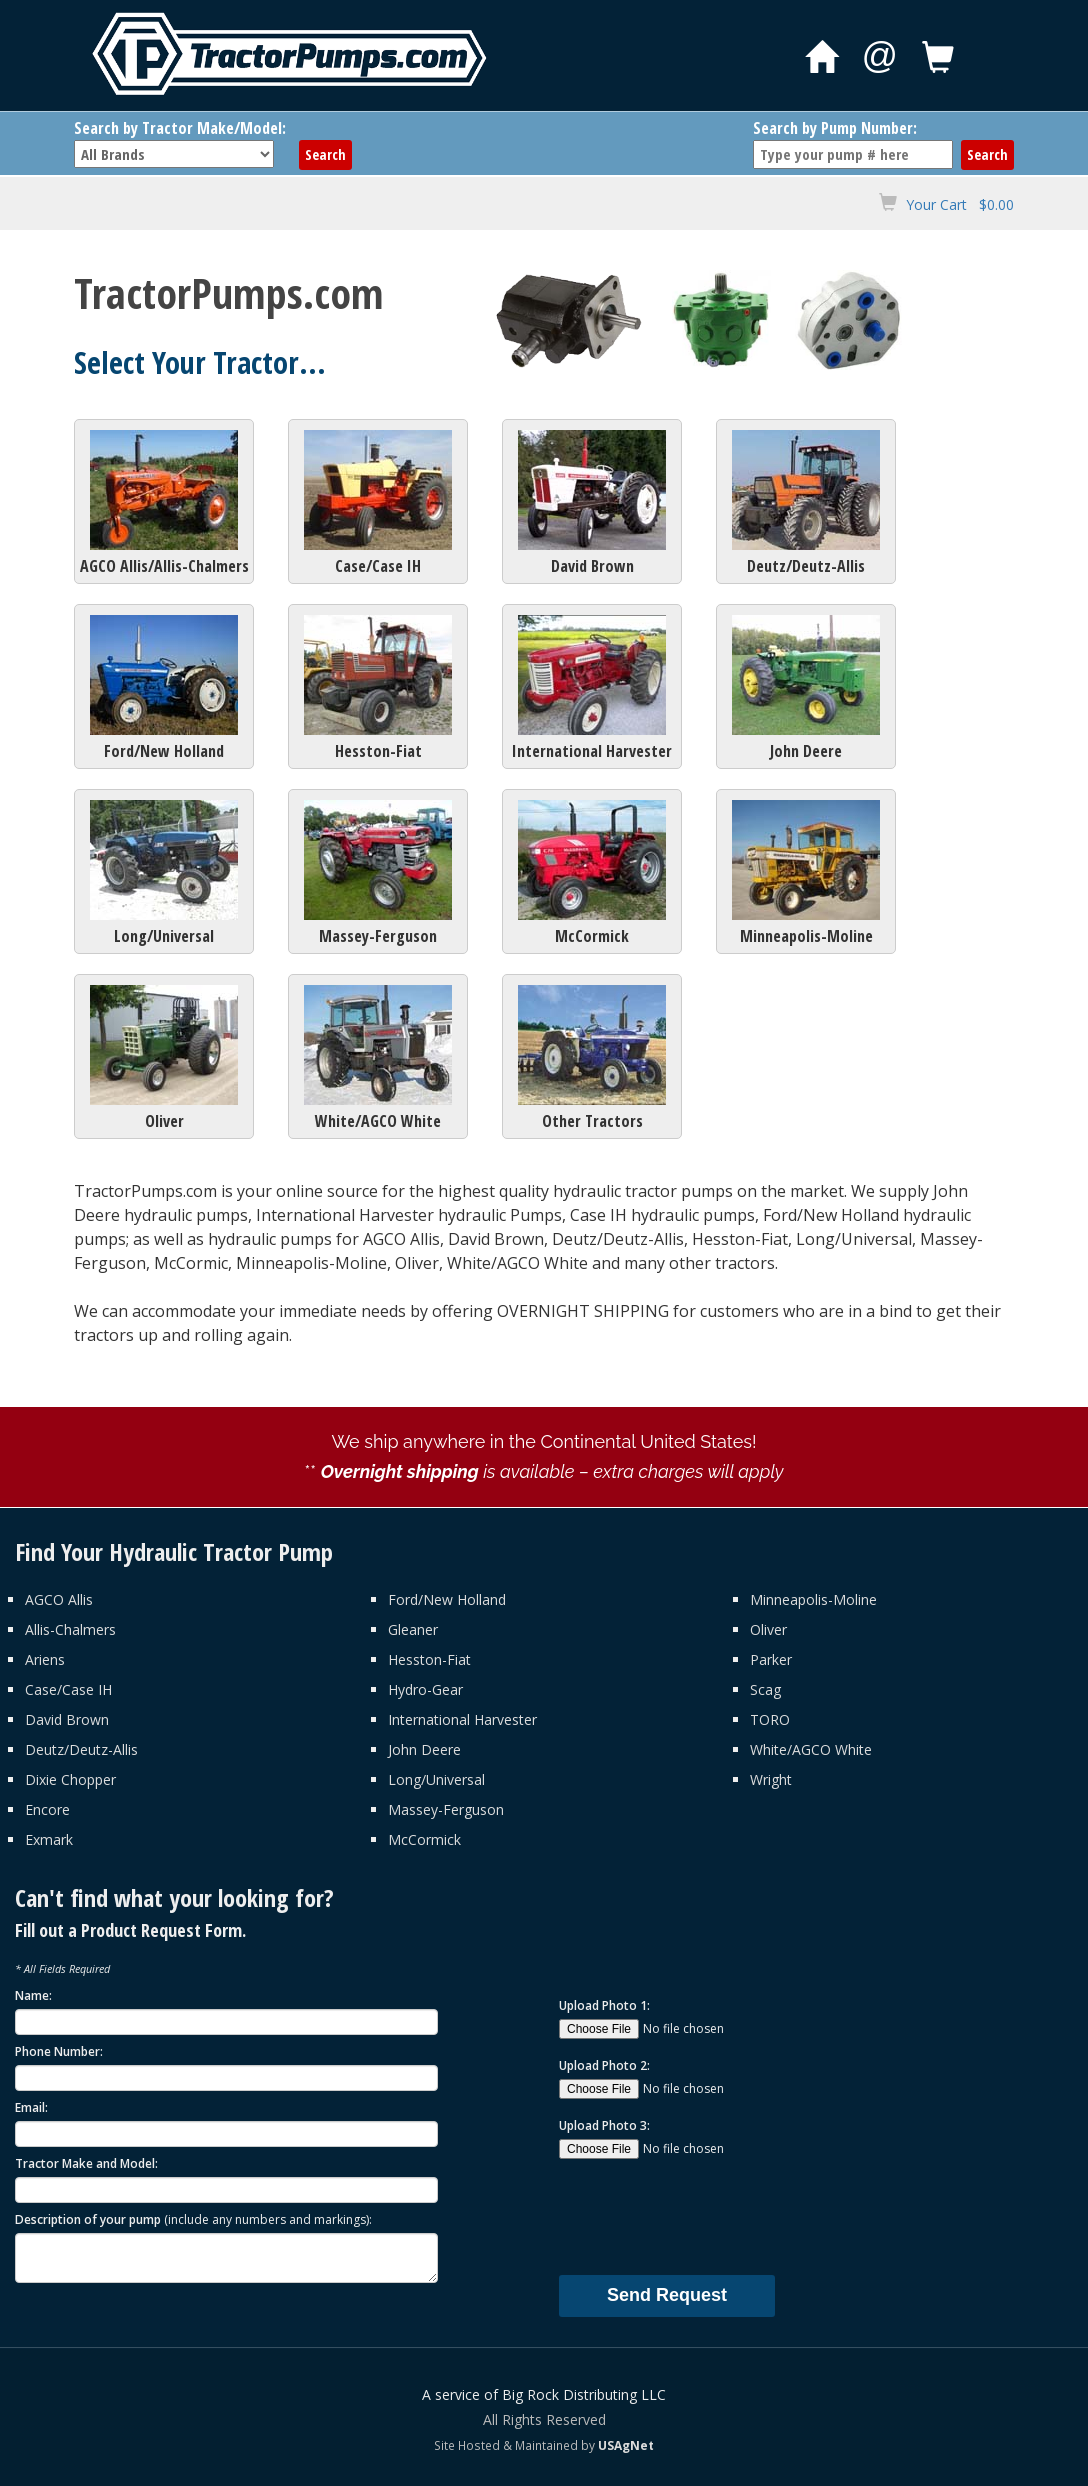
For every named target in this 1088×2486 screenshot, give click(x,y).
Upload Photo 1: (604, 2005)
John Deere (806, 688)
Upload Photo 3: (604, 2125)
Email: (31, 2107)
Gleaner (413, 1629)
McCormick (592, 873)
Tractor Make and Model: (86, 2163)
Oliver (164, 1058)
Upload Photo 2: (604, 2065)
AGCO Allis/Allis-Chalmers (164, 503)
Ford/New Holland (164, 688)
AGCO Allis (59, 1599)
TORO (770, 1719)
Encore (47, 1809)
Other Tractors (592, 1058)
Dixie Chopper (70, 1779)
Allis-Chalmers (70, 1629)
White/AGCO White (378, 1058)
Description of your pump (193, 2219)
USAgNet (626, 2445)
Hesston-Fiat (378, 688)
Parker (771, 1659)
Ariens (45, 1659)
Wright (771, 1779)
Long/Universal (164, 873)
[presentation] (711, 2216)
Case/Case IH (378, 503)
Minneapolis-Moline (806, 873)
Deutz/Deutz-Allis (806, 503)
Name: (33, 1995)
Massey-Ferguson (378, 873)
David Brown (592, 503)
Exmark (49, 1839)
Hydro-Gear (425, 1689)
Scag (765, 1689)
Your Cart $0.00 (960, 204)
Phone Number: (59, 2051)
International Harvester (592, 688)
